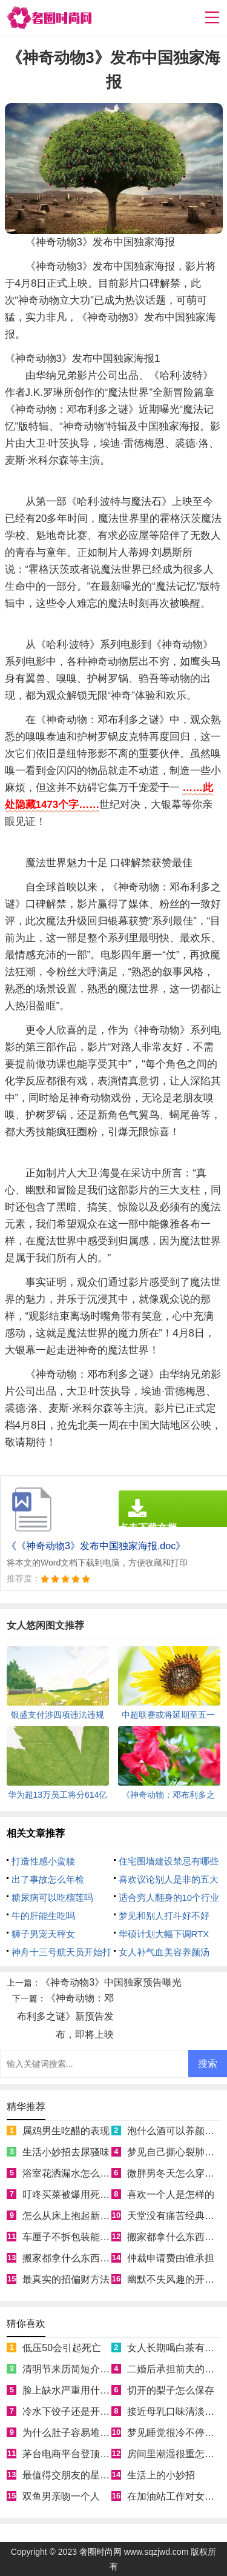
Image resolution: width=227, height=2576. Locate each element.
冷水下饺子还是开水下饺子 (80, 2411)
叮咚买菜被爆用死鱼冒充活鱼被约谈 (99, 2194)
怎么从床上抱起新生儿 (70, 2216)
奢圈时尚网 (100, 2552)
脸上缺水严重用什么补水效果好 (90, 2390)
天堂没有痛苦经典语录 (175, 2216)
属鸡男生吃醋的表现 (66, 2131)
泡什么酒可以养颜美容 (175, 2131)
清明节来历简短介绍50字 (76, 2369)
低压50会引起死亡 (61, 2348)
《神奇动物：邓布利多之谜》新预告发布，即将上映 (65, 2016)
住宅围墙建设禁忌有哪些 (169, 1861)
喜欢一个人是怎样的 (170, 2194)
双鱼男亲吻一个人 (61, 2496)
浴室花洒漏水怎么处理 (70, 2173)
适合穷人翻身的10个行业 (169, 1897)
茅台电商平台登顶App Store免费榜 (97, 2454)
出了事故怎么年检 (48, 1879)
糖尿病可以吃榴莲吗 (52, 1897)
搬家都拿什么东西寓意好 (75, 2258)
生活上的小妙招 (161, 2475)
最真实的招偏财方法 (66, 2279)
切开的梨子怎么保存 (170, 2390)
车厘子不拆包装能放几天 (75, 2237)
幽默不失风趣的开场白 (175, 2279)
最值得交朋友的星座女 (70, 2475)
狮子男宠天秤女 (43, 1934)
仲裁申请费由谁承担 (170, 2258)
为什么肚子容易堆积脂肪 (75, 2433)
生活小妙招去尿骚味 (66, 2152)
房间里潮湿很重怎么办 (175, 2454)
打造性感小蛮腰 (43, 1861)
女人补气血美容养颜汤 (164, 1952)
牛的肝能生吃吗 (43, 1915)
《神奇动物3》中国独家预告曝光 (111, 1982)
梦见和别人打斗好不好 (164, 1915)
